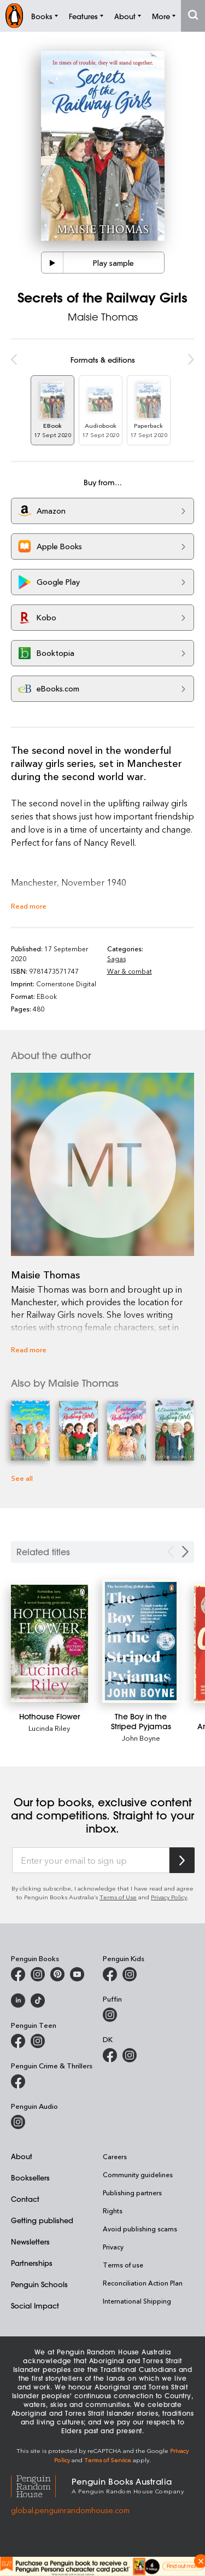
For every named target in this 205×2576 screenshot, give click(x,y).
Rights (112, 2211)
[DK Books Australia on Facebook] (110, 2055)
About (21, 2156)
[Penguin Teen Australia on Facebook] (18, 2041)
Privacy (113, 2247)
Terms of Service (107, 2459)
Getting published (42, 2220)
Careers (115, 2156)
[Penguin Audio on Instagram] (18, 2122)
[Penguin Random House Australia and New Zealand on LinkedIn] (18, 2000)
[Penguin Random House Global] (41, 2485)
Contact (25, 2198)
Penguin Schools (39, 2284)
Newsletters (30, 2241)
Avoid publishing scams (140, 2229)
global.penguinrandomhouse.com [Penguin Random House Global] (70, 2510)
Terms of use (123, 2265)
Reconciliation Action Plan (143, 2283)
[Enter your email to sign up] (91, 1860)
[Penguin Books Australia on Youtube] (77, 1974)
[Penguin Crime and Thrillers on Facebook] (18, 2081)
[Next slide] (185, 1551)
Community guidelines (138, 2174)
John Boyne (141, 1737)
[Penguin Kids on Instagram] (129, 1974)
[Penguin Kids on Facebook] (110, 1974)
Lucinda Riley (49, 1728)
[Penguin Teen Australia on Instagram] (38, 2041)
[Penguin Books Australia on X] (57, 1974)
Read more (28, 905)
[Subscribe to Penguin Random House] (182, 1860)
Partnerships (31, 2262)
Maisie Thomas (103, 317)
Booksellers (30, 2177)
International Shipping (137, 2301)
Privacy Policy (169, 1897)
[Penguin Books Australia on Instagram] (38, 1974)
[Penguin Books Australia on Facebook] (18, 1974)
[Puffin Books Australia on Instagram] (110, 2015)
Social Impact (35, 2305)
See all (22, 1478)
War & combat (129, 971)
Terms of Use (118, 1897)
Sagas (116, 958)
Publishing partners (132, 2192)
